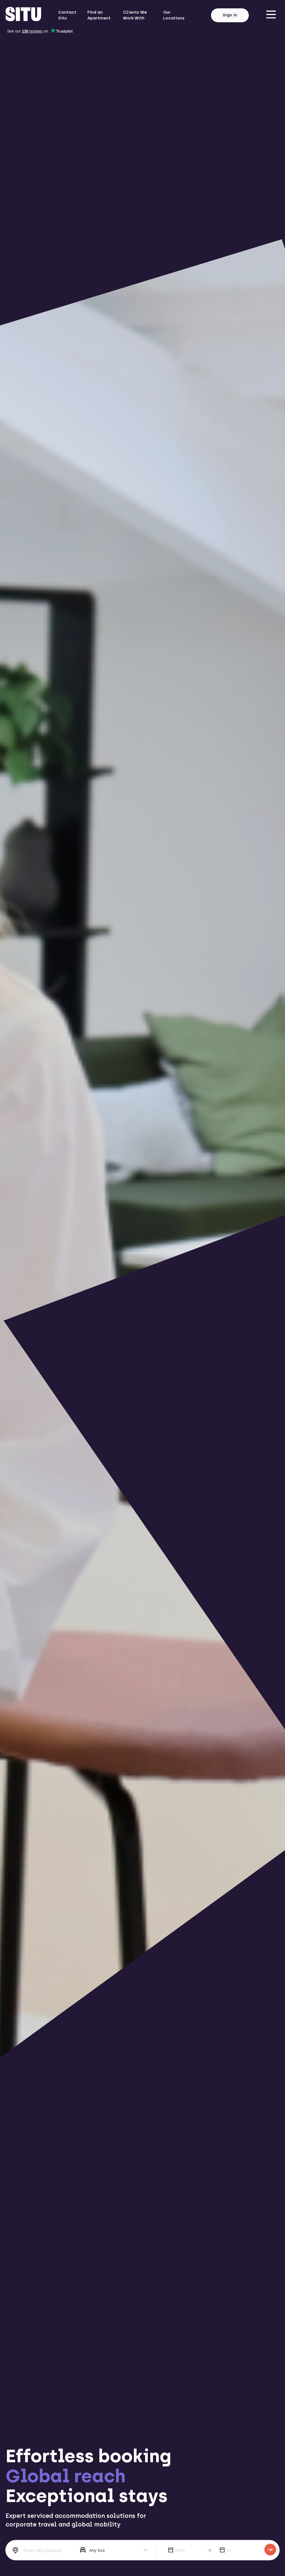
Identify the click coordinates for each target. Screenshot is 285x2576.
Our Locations (174, 15)
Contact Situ (67, 15)
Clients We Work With (135, 15)
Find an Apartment (98, 15)
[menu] (271, 15)
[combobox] (39, 2550)
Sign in (230, 15)
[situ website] (23, 15)
